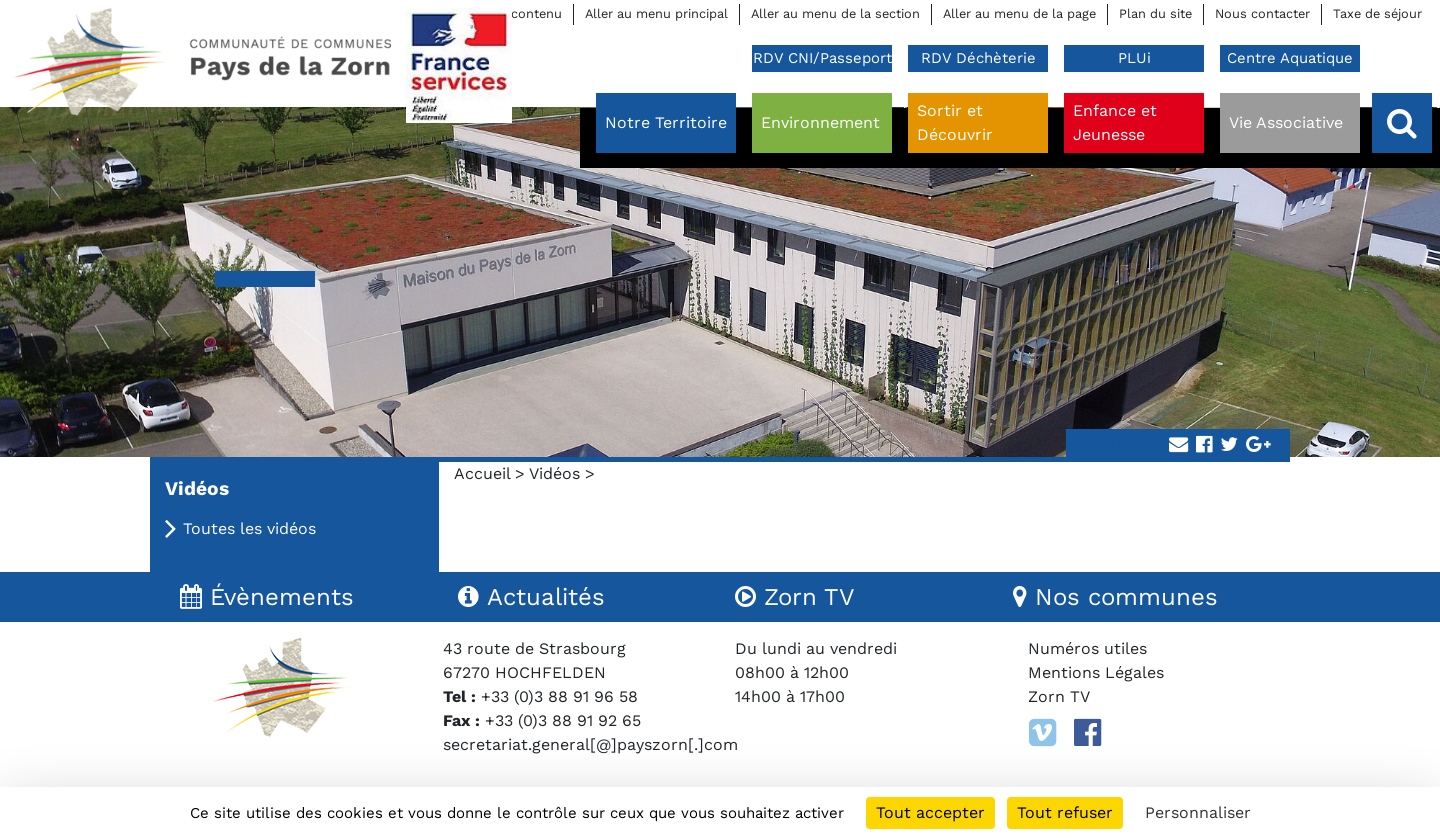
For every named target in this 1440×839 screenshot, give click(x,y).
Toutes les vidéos (249, 528)
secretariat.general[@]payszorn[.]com (590, 744)
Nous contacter (1262, 13)
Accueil (482, 473)
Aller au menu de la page (1019, 13)
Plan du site (1155, 13)
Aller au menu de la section (835, 13)
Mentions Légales (1096, 672)
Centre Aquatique (1290, 58)
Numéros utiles (1087, 648)
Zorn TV (1059, 696)
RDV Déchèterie (978, 58)
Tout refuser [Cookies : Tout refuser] (1065, 812)
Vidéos (554, 473)
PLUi (1134, 58)
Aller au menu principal (656, 13)
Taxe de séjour (1377, 13)
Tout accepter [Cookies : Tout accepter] (930, 812)
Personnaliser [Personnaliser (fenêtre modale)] (1198, 812)
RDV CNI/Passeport (822, 58)
